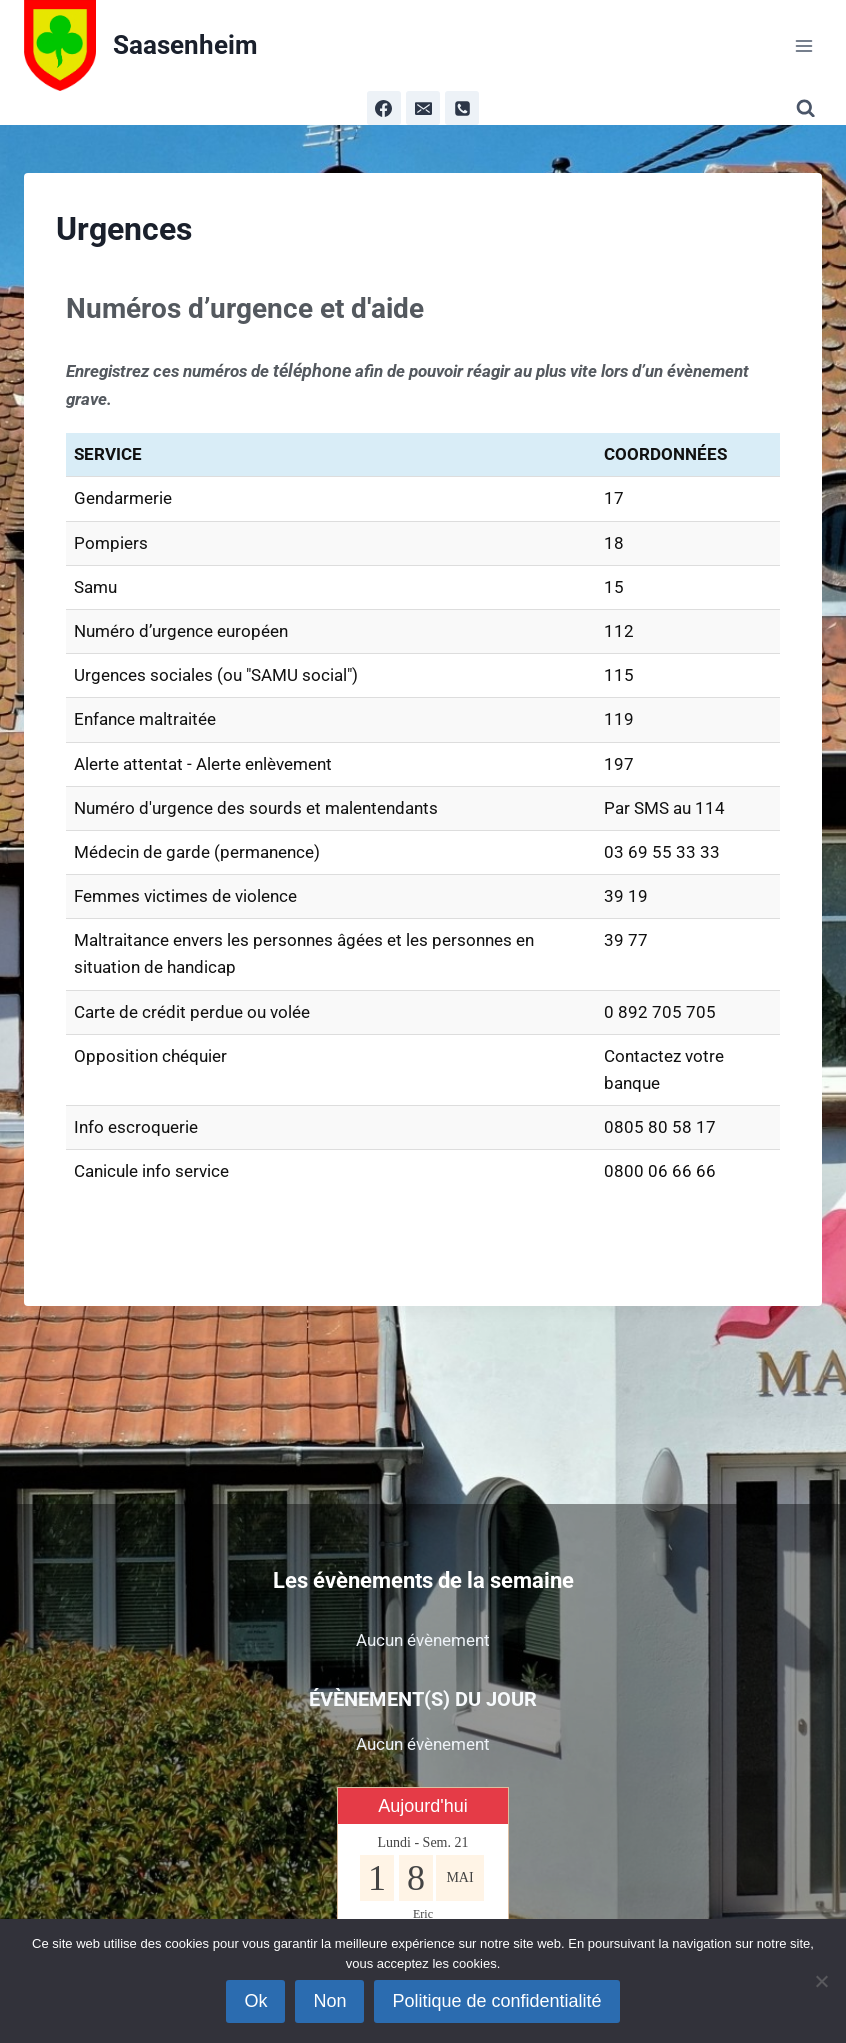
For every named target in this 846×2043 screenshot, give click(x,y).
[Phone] (462, 108)
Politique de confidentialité (496, 2001)
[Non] (821, 1981)
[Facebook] (384, 108)
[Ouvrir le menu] (803, 45)
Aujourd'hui (423, 1806)
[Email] (423, 108)
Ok (255, 2001)
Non (329, 2001)
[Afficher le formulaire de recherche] (809, 108)
